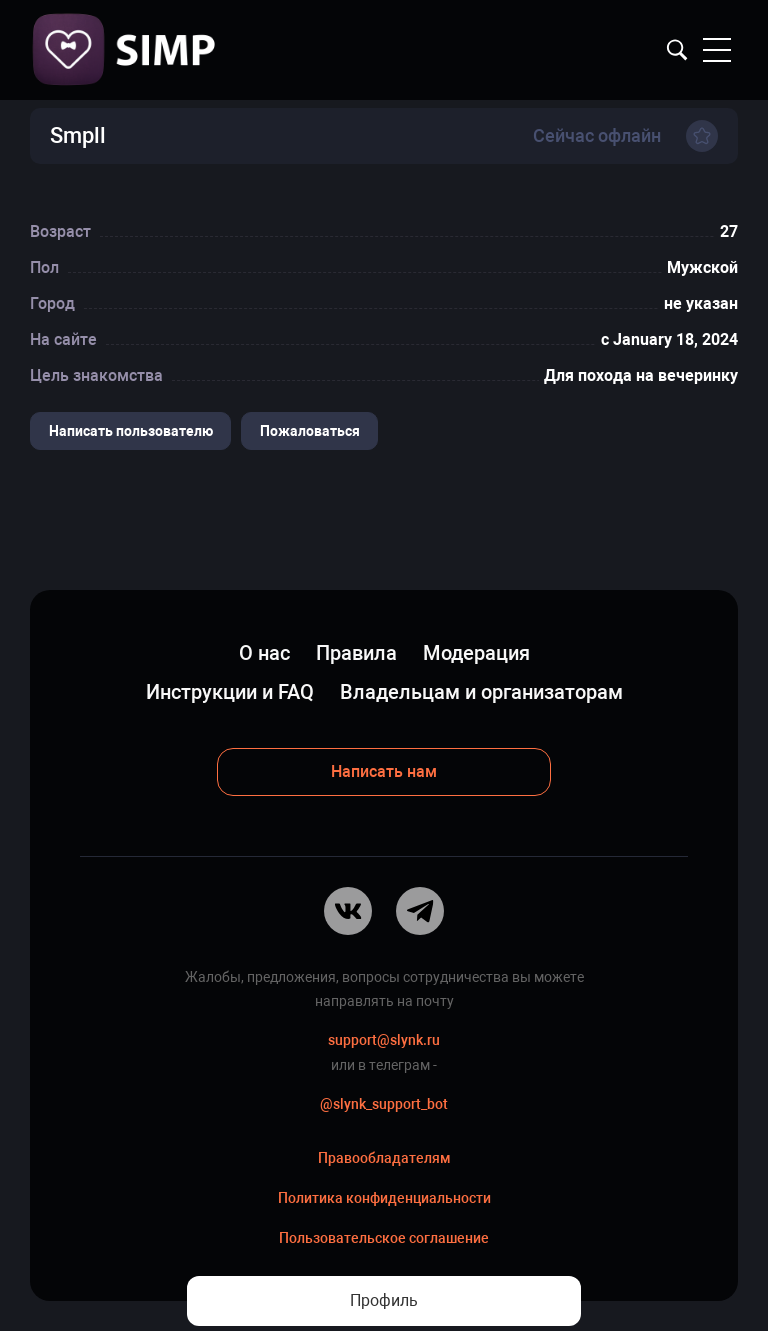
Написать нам (384, 771)
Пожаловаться (311, 431)
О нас (264, 654)
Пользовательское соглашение (384, 1241)
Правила (356, 654)
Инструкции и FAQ (230, 693)
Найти (677, 50)
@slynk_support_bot (384, 1106)
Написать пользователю (131, 431)
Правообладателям (384, 1161)
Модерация (476, 654)
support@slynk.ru (384, 1042)
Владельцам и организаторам (481, 693)
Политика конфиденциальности (384, 1201)
